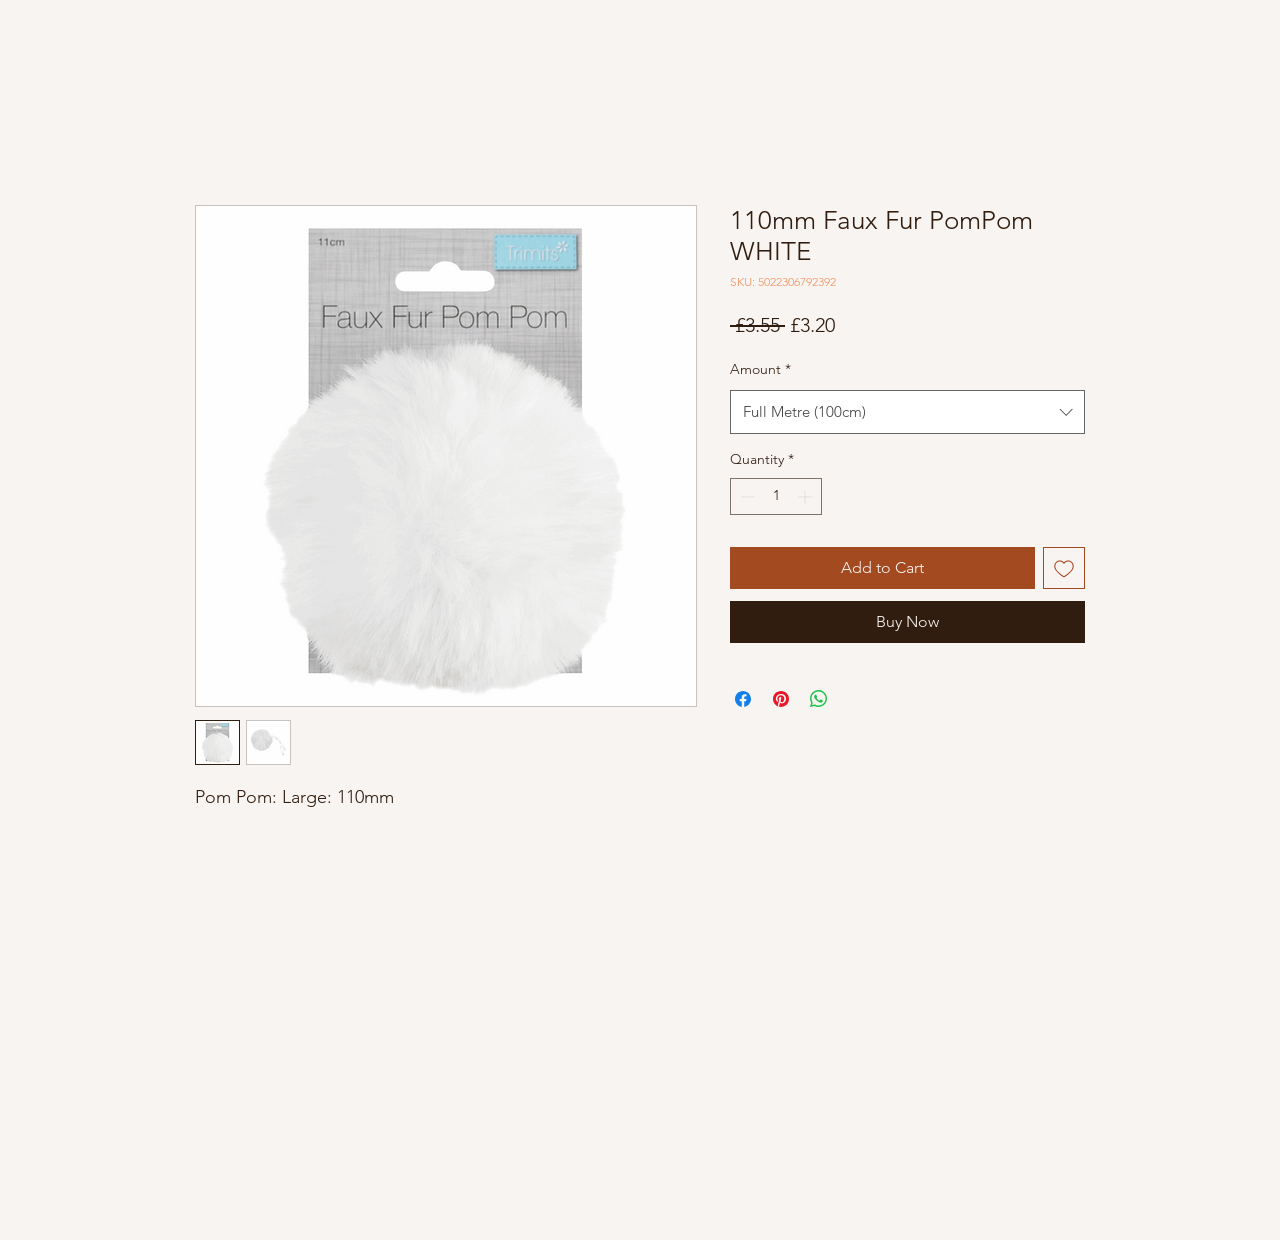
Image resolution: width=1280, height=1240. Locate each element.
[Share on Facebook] (743, 699)
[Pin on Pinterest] (781, 699)
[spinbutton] (776, 496)
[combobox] (907, 412)
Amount (760, 369)
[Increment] (806, 496)
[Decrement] (745, 496)
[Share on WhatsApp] (819, 699)
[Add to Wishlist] (1064, 568)
